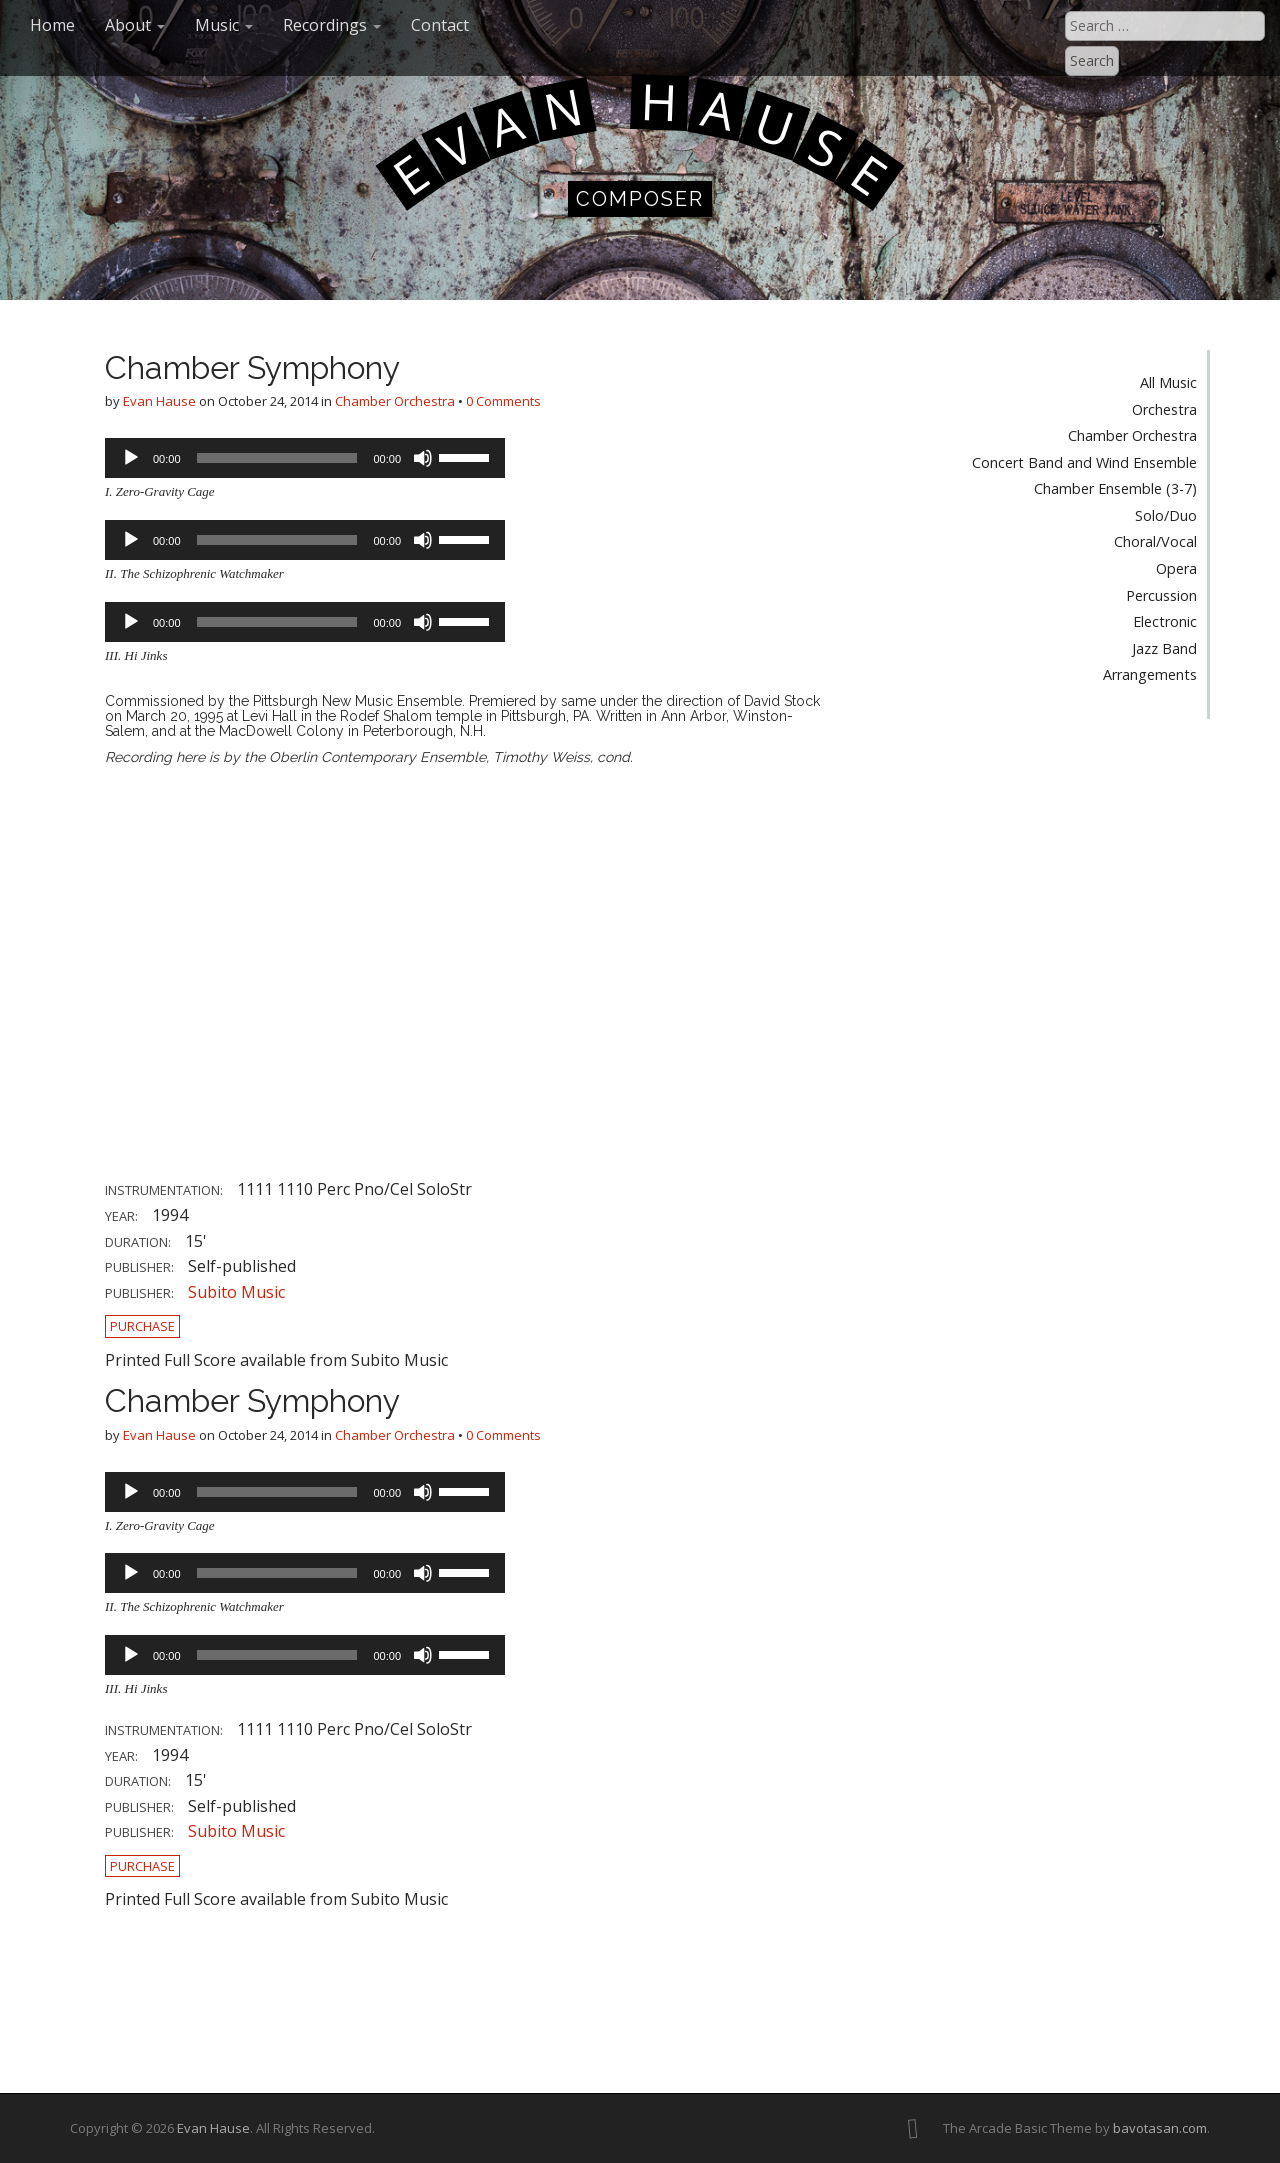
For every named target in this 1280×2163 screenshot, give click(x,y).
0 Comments (503, 401)
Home (52, 25)
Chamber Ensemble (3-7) (1115, 488)
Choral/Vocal (1155, 541)
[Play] (131, 458)
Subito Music (236, 1292)
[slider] (277, 458)
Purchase (142, 1326)
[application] (305, 458)
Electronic (1165, 621)
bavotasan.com (1160, 2128)
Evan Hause (159, 401)
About (135, 25)
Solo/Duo (1166, 515)
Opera (1176, 568)
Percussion (1161, 595)
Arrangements (1150, 674)
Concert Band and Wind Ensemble (1084, 462)
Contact (440, 25)
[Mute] (423, 458)
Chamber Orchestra (395, 401)
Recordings (332, 25)
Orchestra (1164, 409)
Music (224, 25)
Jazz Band (1164, 648)
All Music (1168, 382)
